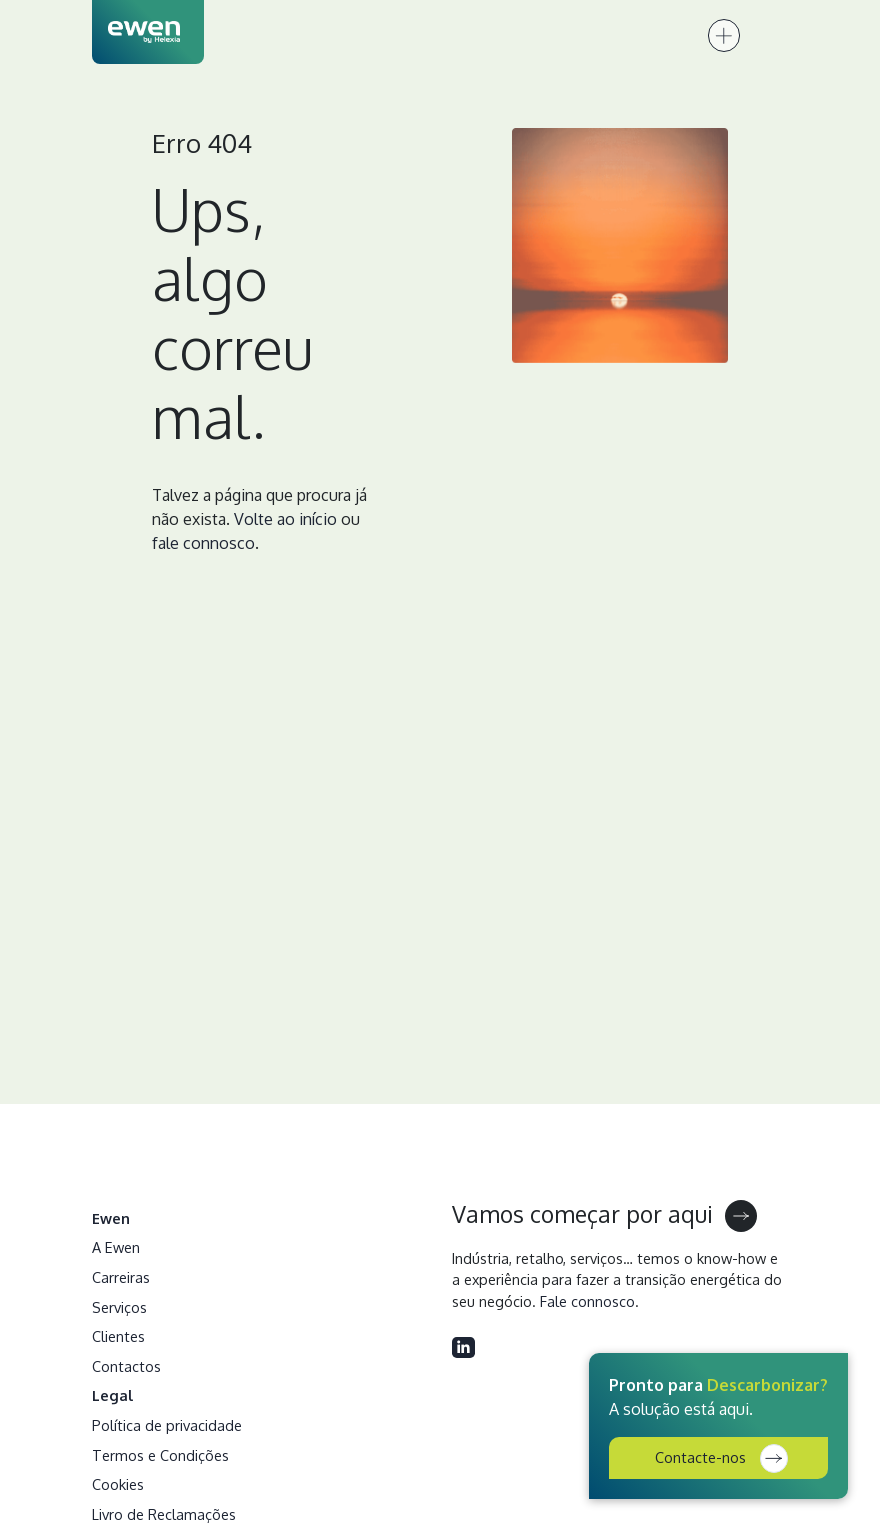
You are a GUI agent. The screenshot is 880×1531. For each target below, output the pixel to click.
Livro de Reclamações (164, 1514)
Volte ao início (285, 519)
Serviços (119, 1307)
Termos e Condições (160, 1455)
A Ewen (116, 1247)
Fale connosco (587, 1301)
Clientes (118, 1336)
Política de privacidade (167, 1425)
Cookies (118, 1484)
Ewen (111, 1218)
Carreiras (121, 1277)
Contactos (126, 1366)
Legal (113, 1395)
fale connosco (203, 543)
